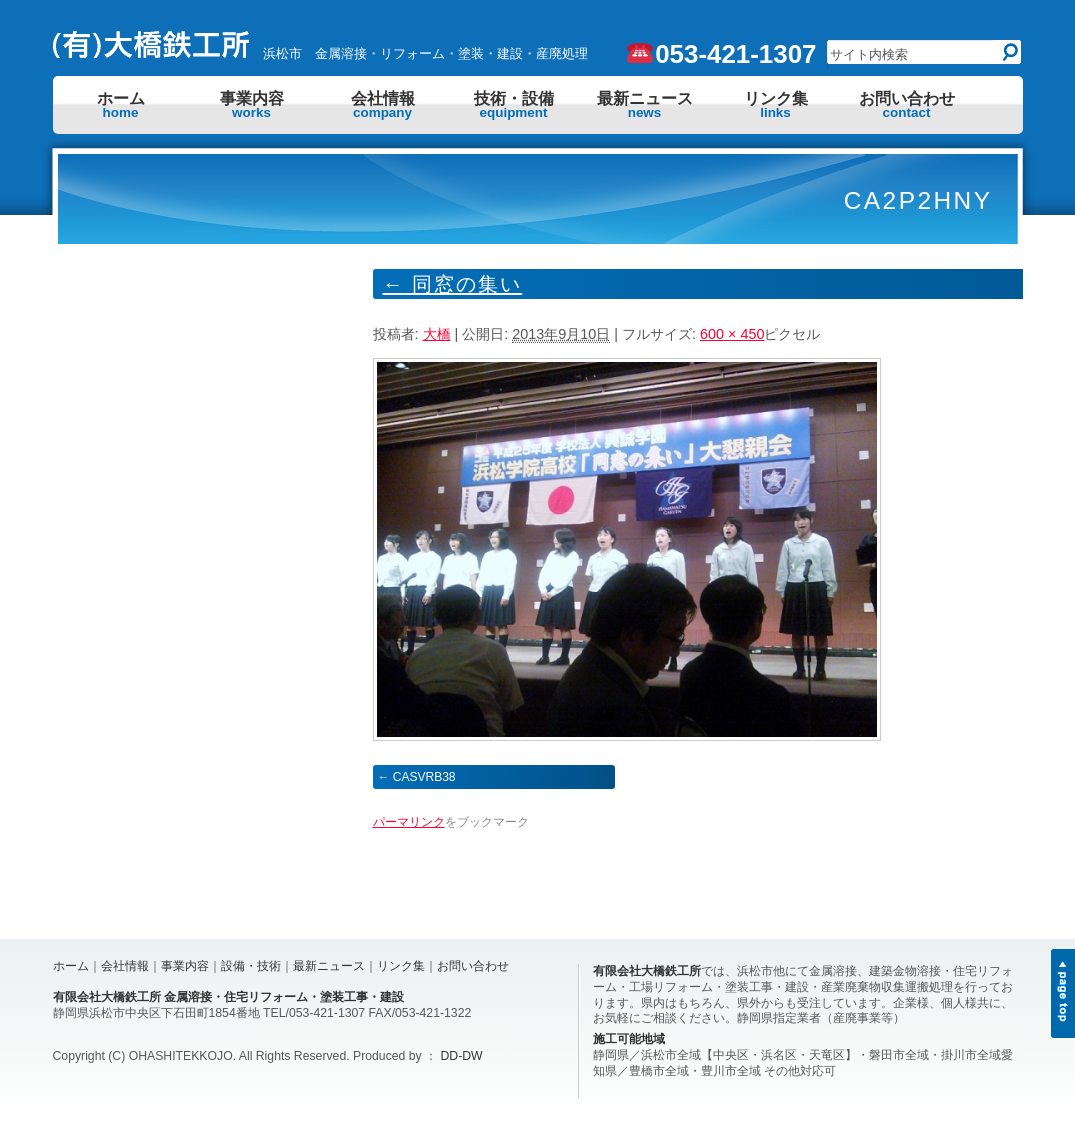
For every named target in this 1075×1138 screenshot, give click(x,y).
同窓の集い (453, 284)
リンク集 (776, 105)
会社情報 (383, 105)
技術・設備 (514, 105)
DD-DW (462, 1056)
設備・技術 (251, 966)
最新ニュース (645, 105)
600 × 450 (732, 334)
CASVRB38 (424, 777)
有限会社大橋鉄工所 (647, 971)
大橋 (437, 334)
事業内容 (252, 105)
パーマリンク (409, 822)
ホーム (121, 105)
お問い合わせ (907, 105)
